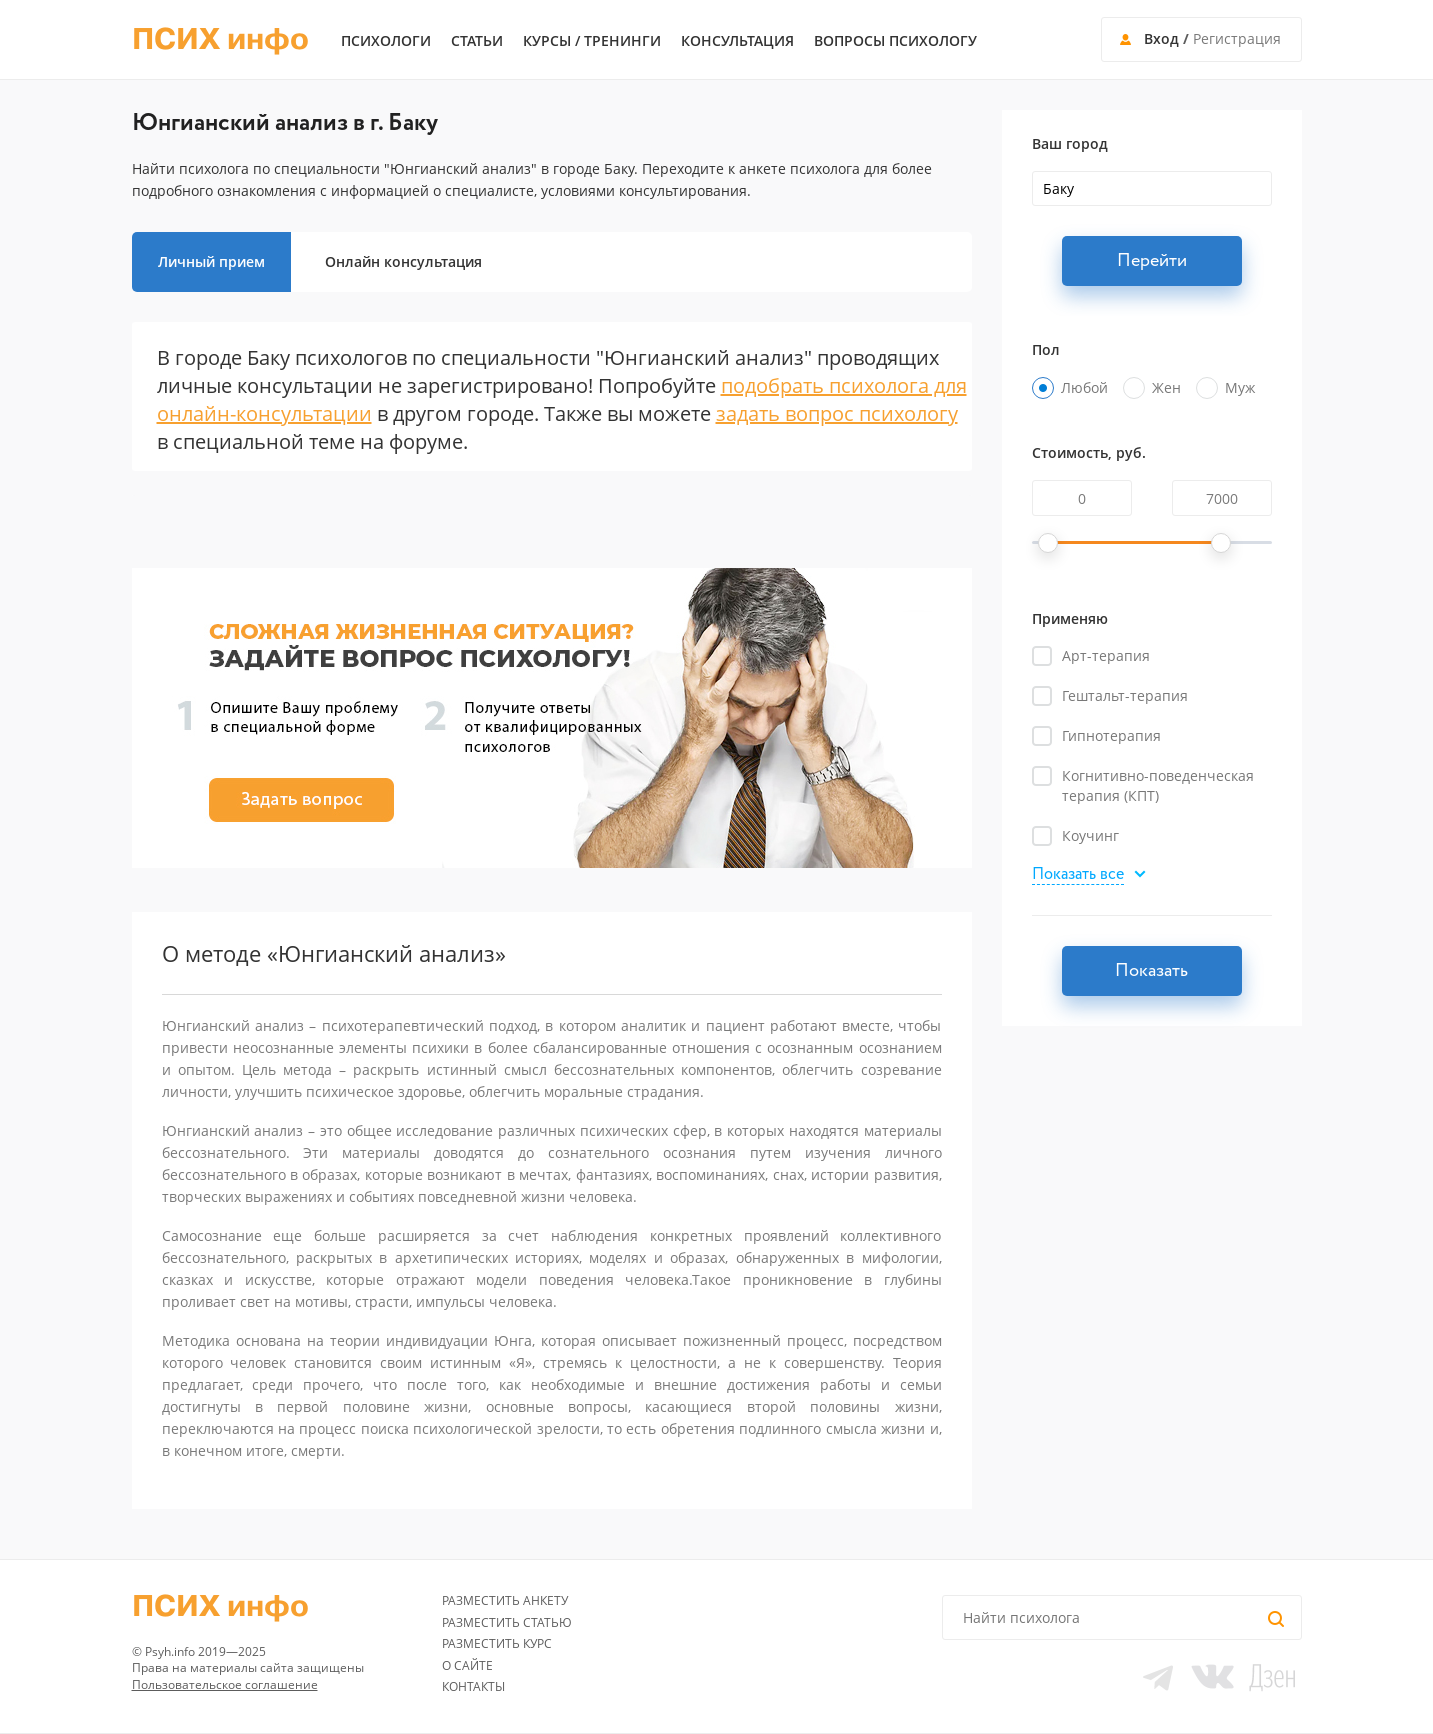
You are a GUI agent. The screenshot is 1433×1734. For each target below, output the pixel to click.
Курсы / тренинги (592, 41)
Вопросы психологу (895, 41)
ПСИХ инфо (220, 40)
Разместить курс (497, 1643)
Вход (1161, 38)
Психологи (386, 41)
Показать (1151, 971)
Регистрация (1237, 38)
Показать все (1078, 875)
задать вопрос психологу (837, 413)
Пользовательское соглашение (225, 1684)
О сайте (467, 1665)
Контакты (473, 1686)
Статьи (477, 41)
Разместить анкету (505, 1600)
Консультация (737, 41)
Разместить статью (507, 1622)
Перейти (1152, 261)
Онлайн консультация (403, 261)
